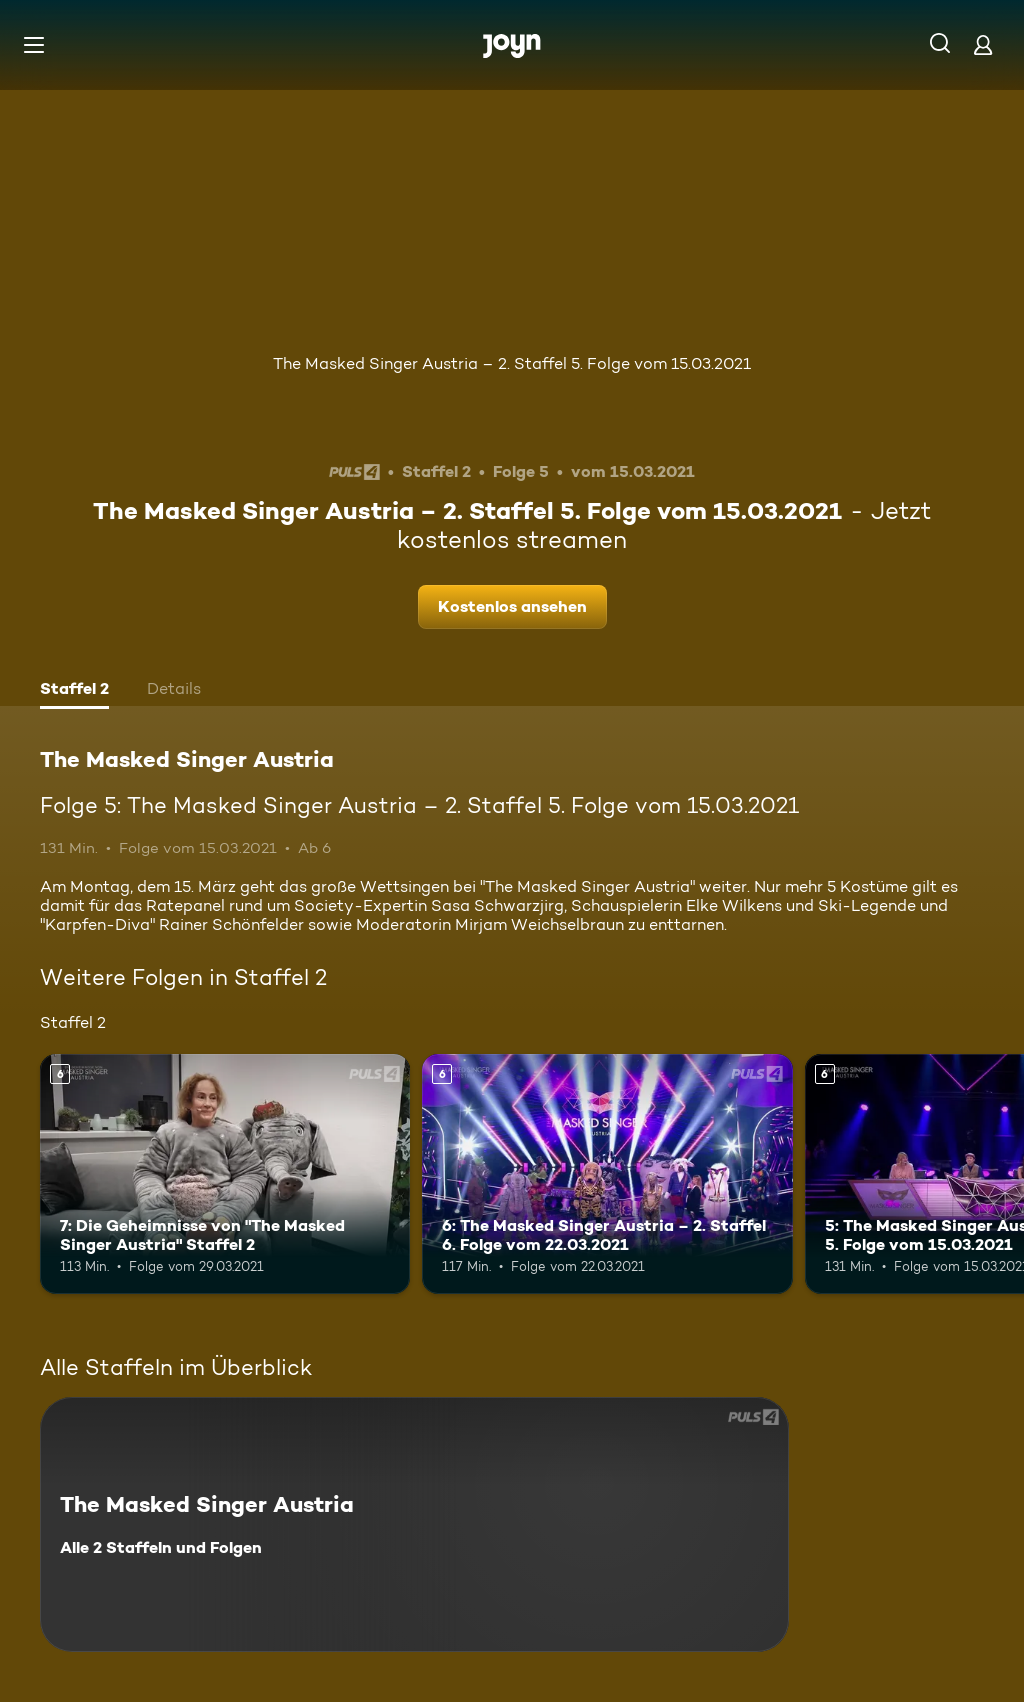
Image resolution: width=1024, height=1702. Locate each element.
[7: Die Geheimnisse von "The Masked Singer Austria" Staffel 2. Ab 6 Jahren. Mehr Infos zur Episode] (225, 1174)
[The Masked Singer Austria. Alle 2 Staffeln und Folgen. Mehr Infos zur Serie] (414, 1524)
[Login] (983, 44)
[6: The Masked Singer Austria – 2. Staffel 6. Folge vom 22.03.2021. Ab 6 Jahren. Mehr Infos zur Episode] (607, 1174)
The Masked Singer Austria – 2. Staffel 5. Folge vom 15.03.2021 (512, 363)
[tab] (74, 691)
